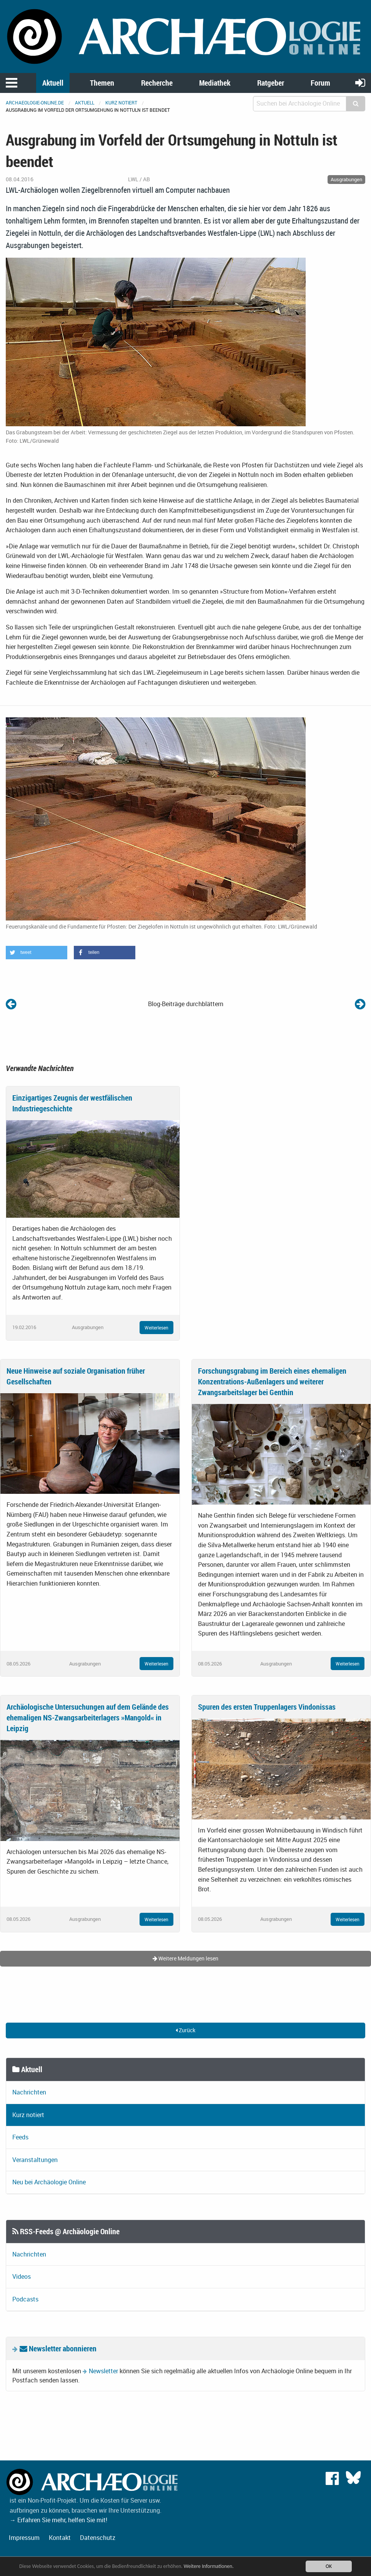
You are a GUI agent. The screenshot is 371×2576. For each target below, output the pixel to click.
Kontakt (60, 2537)
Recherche (157, 83)
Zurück (185, 2030)
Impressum (24, 2537)
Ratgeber (270, 83)
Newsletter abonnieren (58, 2348)
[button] (36, 952)
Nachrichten (29, 2092)
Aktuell (52, 83)
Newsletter (103, 2371)
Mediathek (214, 83)
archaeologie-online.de (35, 102)
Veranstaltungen (35, 2159)
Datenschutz (97, 2537)
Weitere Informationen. (209, 2566)
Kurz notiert (121, 102)
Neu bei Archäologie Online (49, 2182)
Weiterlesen (156, 1327)
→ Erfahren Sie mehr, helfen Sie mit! (58, 2520)
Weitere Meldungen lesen (185, 1958)
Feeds (20, 2137)
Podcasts (25, 2299)
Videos (21, 2276)
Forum (320, 83)
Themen (102, 83)
